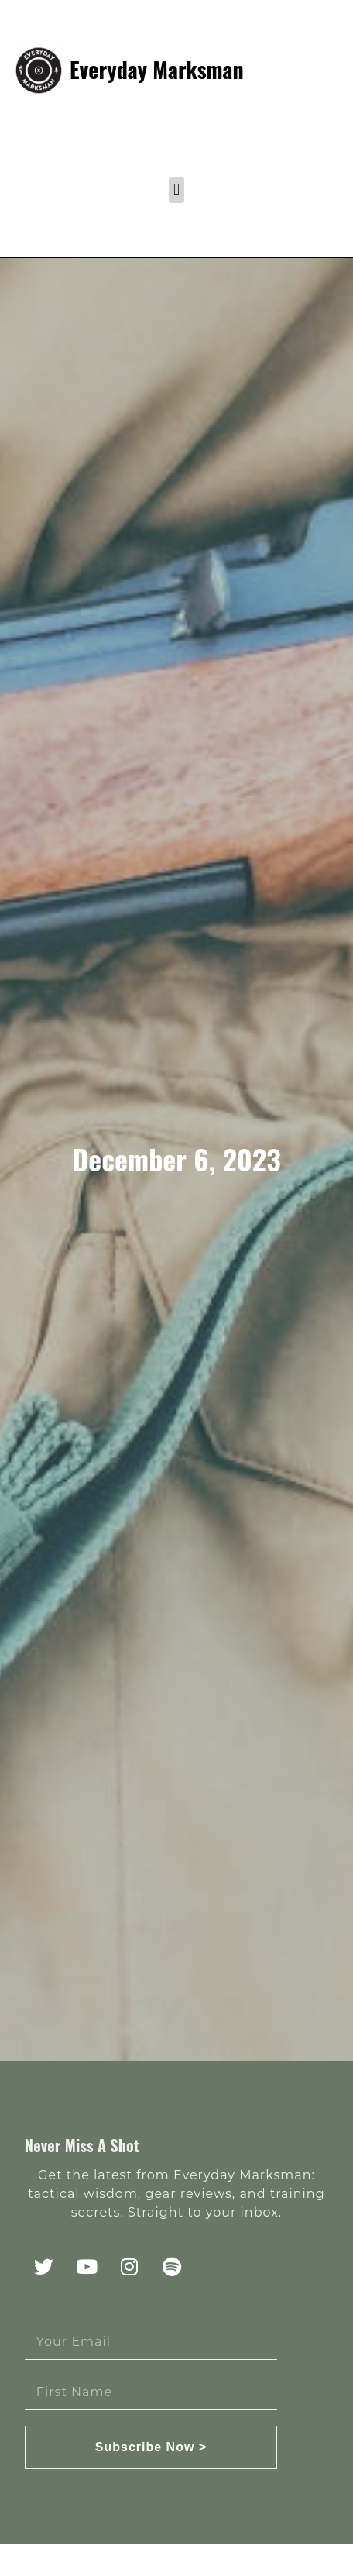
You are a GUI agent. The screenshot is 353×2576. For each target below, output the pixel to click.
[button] (176, 190)
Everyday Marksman (157, 69)
